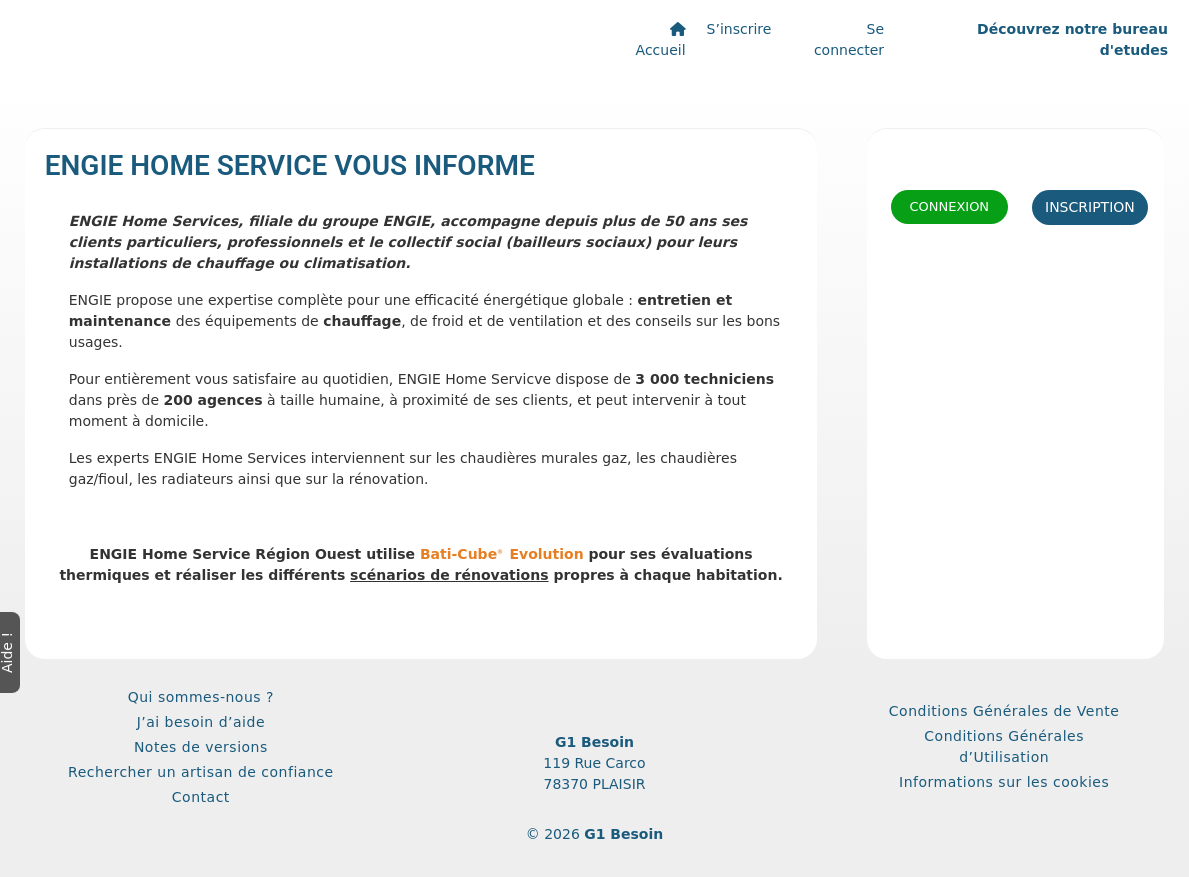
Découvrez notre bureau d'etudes (1072, 39)
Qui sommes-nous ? (201, 697)
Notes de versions (201, 747)
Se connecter (849, 39)
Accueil (661, 40)
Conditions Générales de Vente (1004, 711)
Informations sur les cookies (1004, 782)
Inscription (1090, 207)
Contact (201, 797)
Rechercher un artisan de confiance (201, 772)
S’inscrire (739, 29)
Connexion (949, 206)
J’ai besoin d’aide (201, 722)
